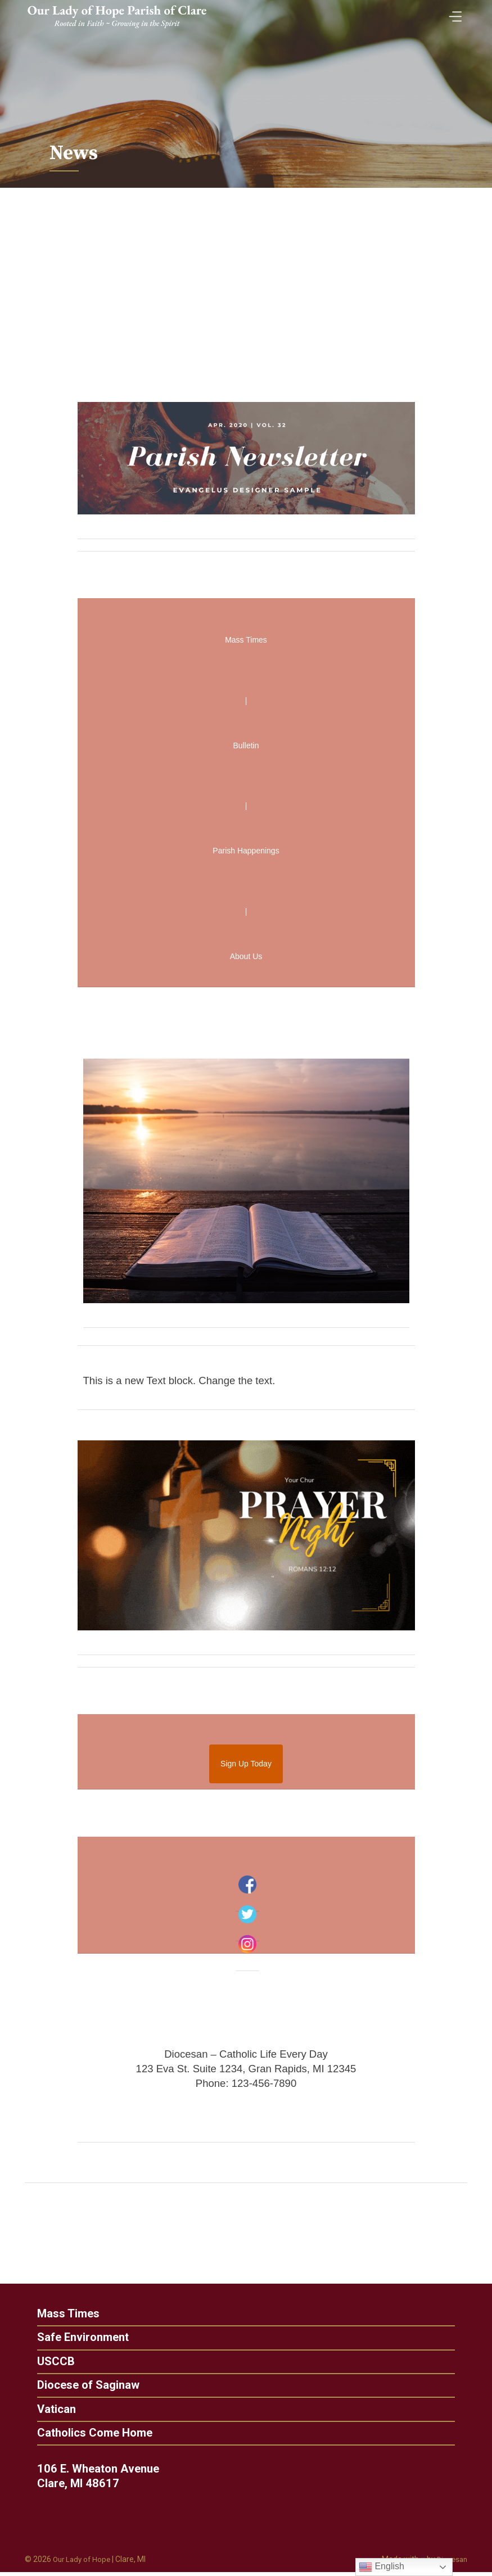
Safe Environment (72, 2337)
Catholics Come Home (84, 2435)
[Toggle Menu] (453, 12)
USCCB (45, 2362)
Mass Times (57, 2313)
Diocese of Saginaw (77, 2386)
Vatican (45, 2411)
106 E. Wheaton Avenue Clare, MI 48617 (109, 2479)
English (381, 2567)
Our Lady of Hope (83, 2563)
